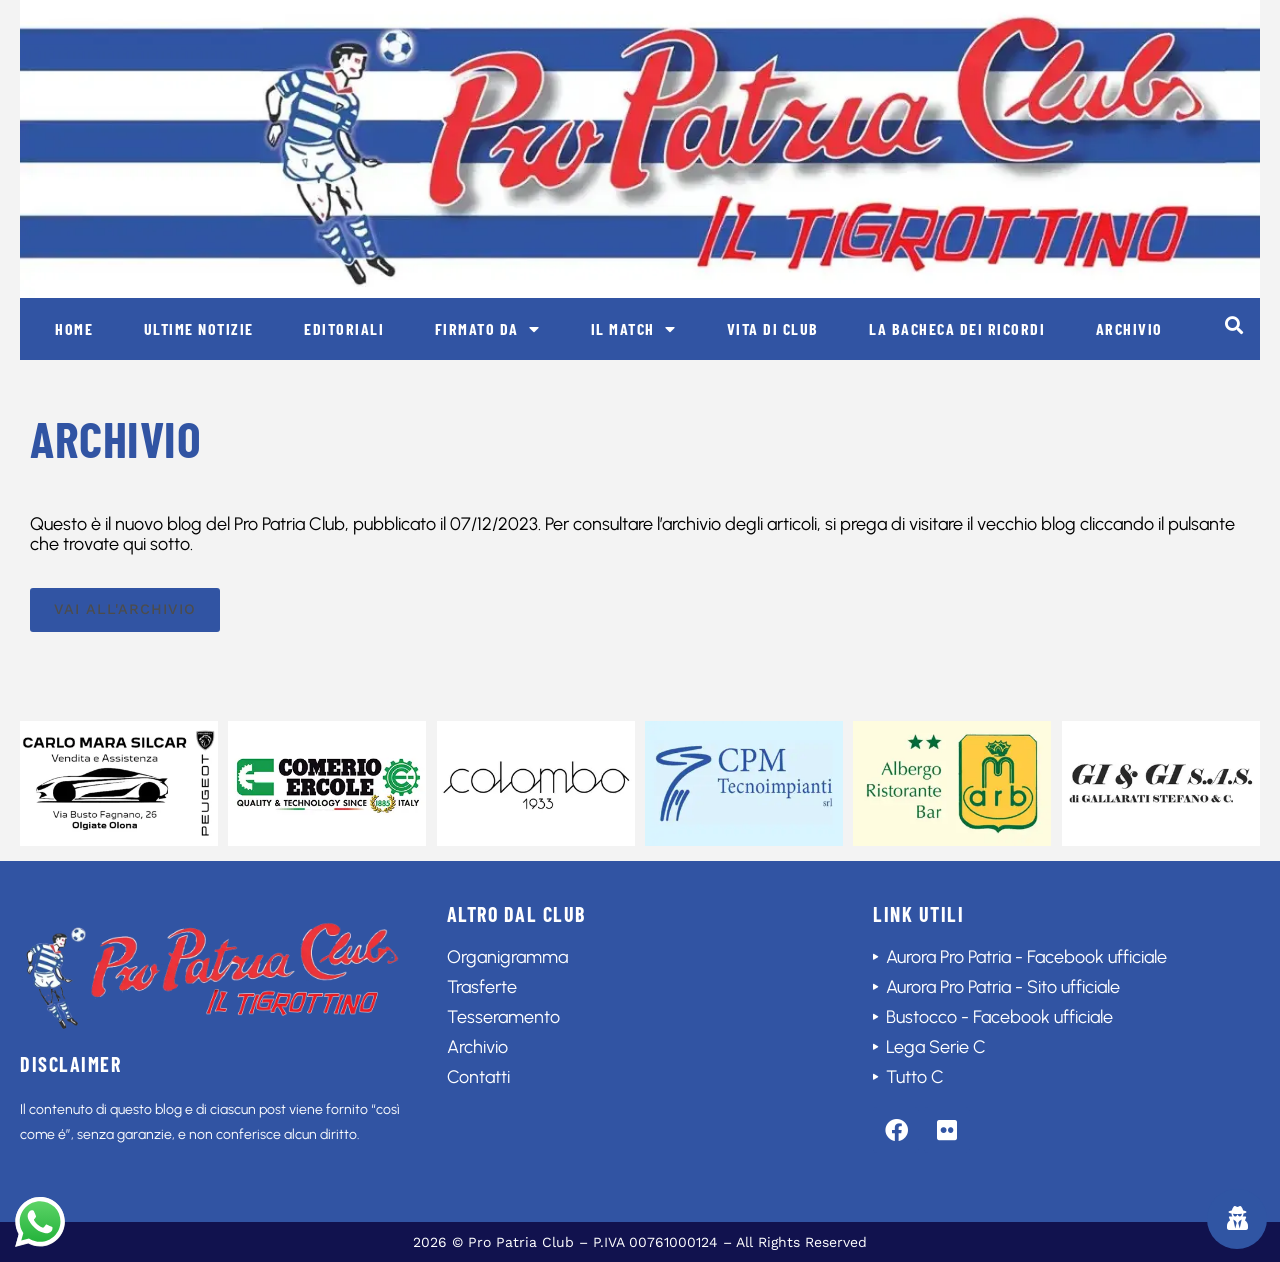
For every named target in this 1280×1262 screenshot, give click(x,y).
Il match (634, 329)
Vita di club (773, 328)
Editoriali (344, 328)
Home (74, 328)
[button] (1233, 324)
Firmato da (488, 329)
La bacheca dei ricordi (957, 328)
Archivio (1129, 328)
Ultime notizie (199, 328)
